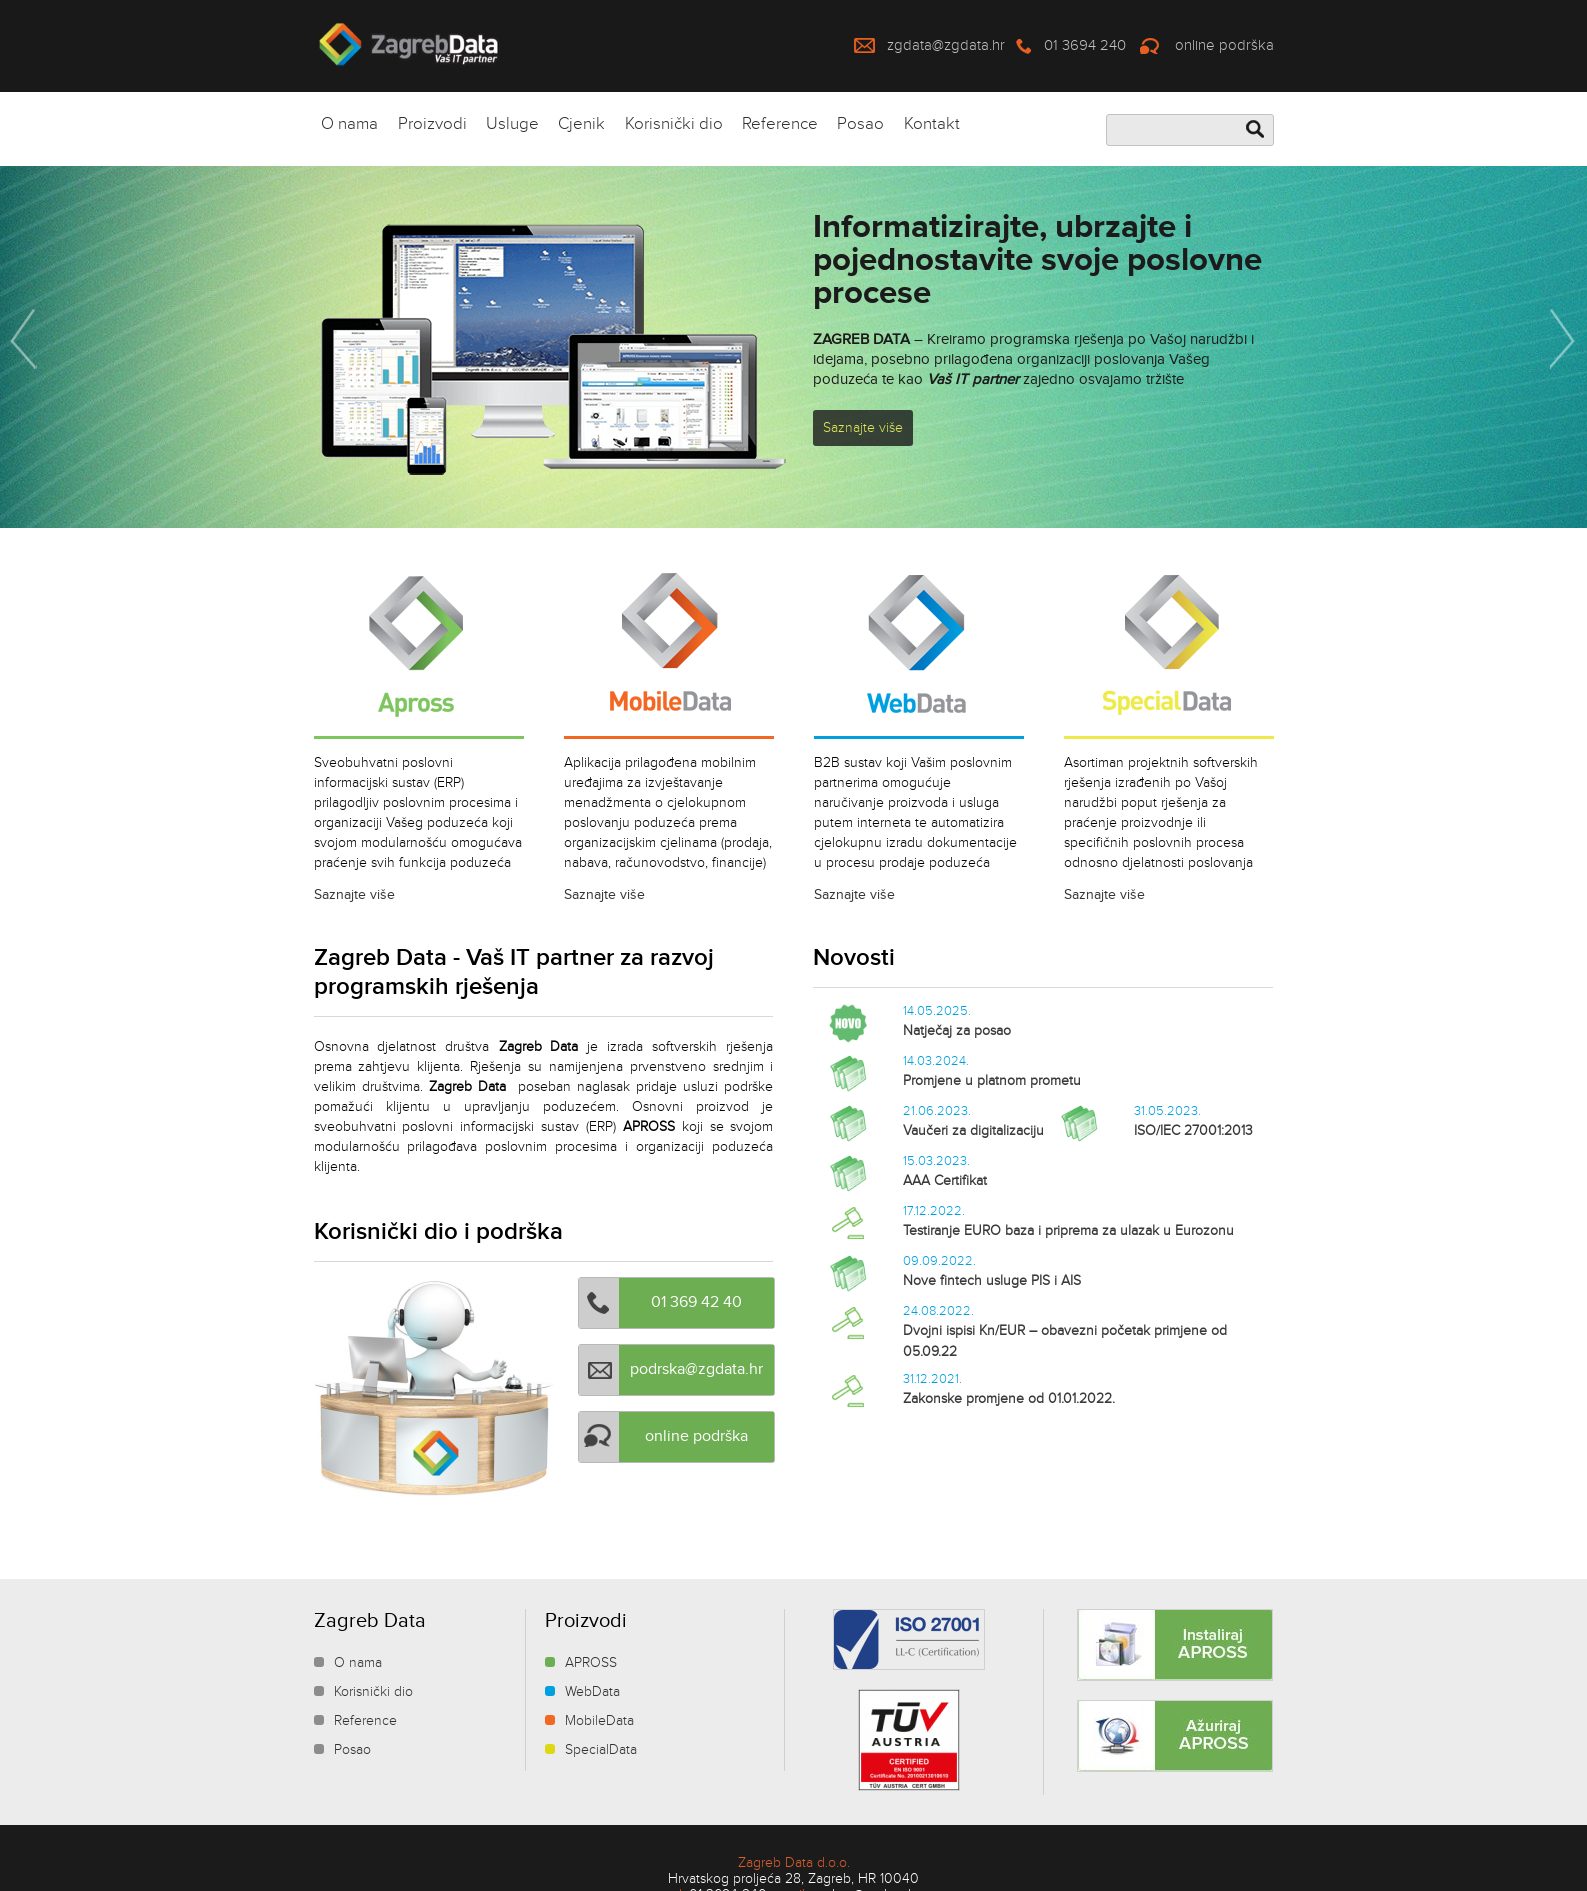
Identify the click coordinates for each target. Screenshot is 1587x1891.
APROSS (591, 1663)
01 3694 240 (1085, 45)
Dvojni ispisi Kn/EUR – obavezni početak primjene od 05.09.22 (1065, 1341)
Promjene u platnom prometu (992, 1081)
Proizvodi (432, 124)
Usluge (512, 124)
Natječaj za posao (957, 1031)
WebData (592, 1692)
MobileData (599, 1721)
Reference (780, 124)
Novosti (854, 957)
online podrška (1224, 45)
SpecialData (601, 1750)
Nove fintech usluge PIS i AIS (992, 1281)
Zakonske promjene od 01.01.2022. (1009, 1399)
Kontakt (932, 124)
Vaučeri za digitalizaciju (973, 1131)
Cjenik (581, 124)
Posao (860, 124)
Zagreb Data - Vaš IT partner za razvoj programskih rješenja (514, 972)
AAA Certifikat (945, 1181)
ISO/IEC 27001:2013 (1193, 1131)
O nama (349, 124)
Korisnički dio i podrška (438, 1231)
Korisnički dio (674, 124)
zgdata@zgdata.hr (946, 45)
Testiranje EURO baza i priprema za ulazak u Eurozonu (1068, 1231)
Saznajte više (863, 428)
